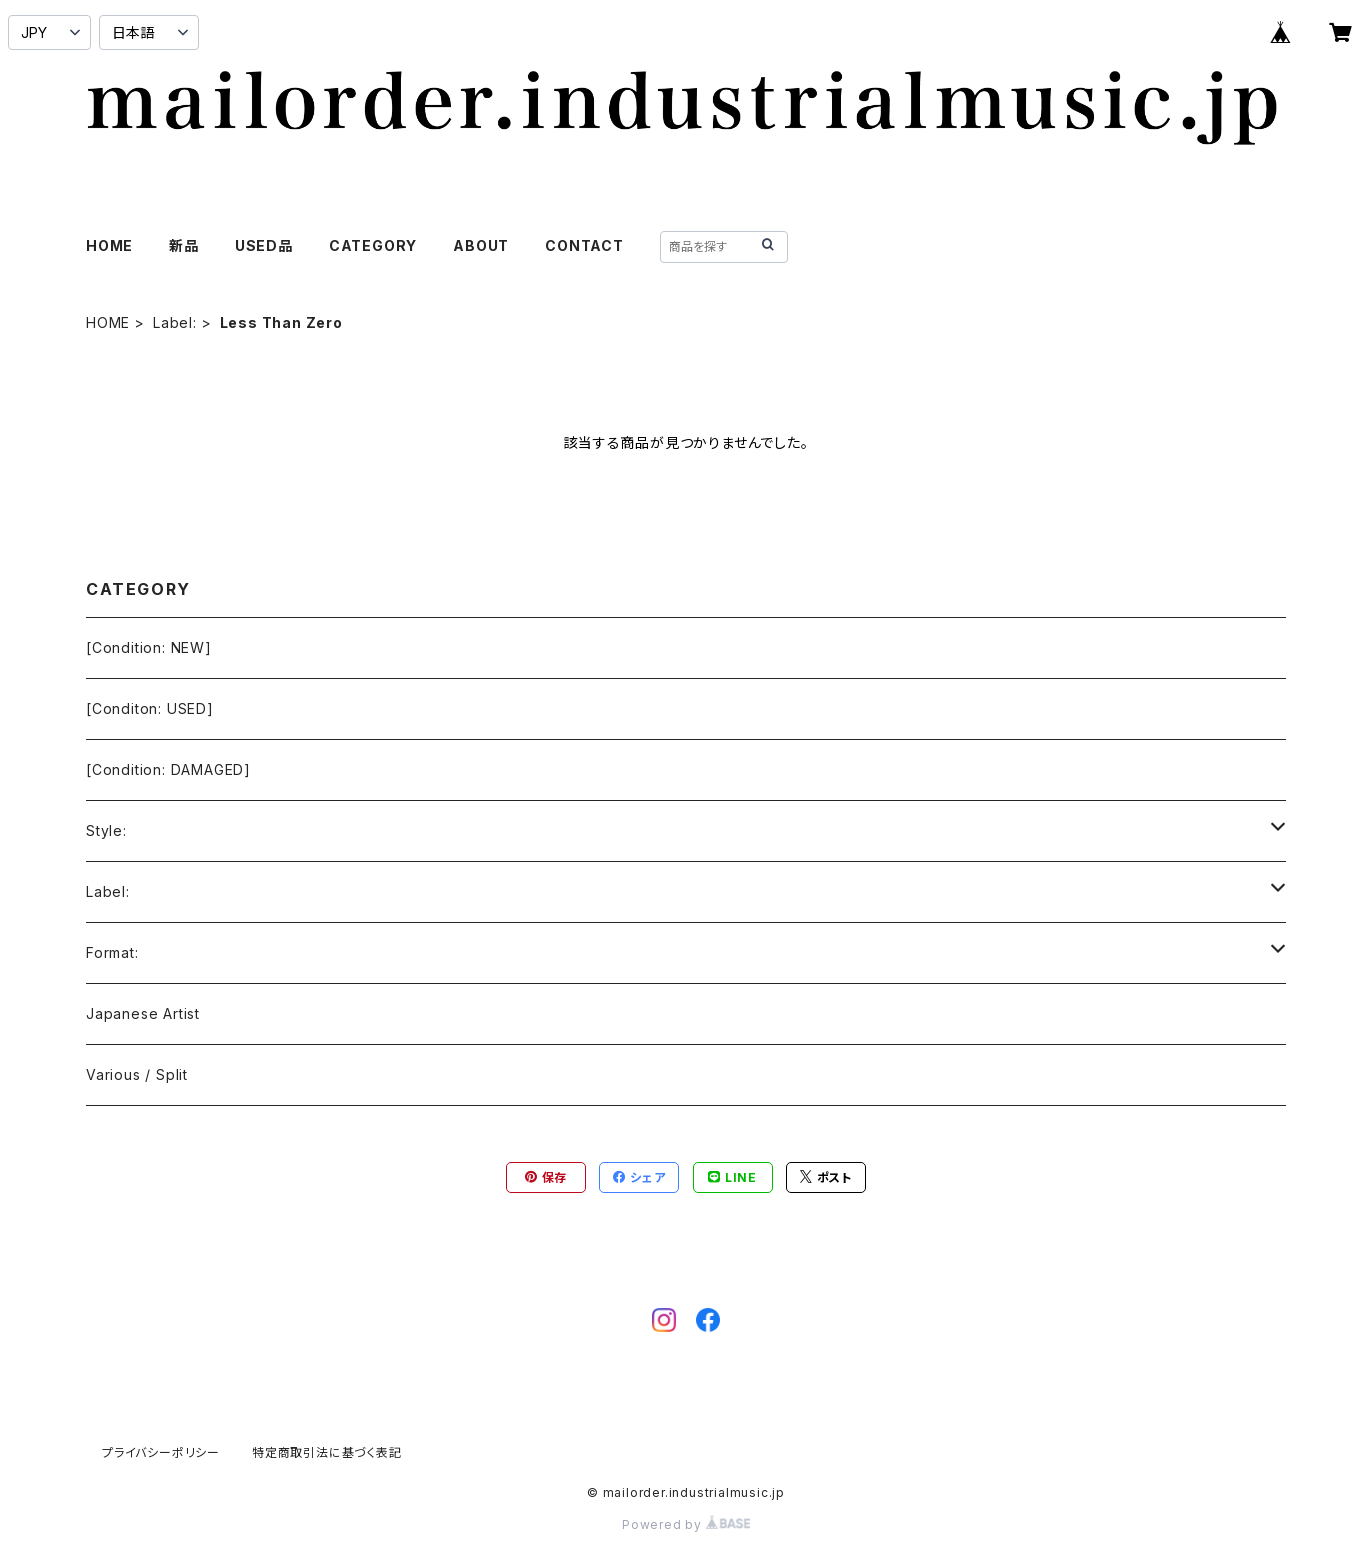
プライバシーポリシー (161, 1452)
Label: (175, 322)
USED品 (264, 245)
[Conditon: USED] (150, 708)
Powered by (686, 1524)
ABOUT (481, 245)
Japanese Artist (143, 1013)
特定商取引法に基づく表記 (327, 1452)
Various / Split (137, 1074)
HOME (109, 245)
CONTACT (584, 245)
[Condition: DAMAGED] (168, 769)
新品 (184, 245)
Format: (112, 952)
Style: (106, 830)
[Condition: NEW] (149, 647)
